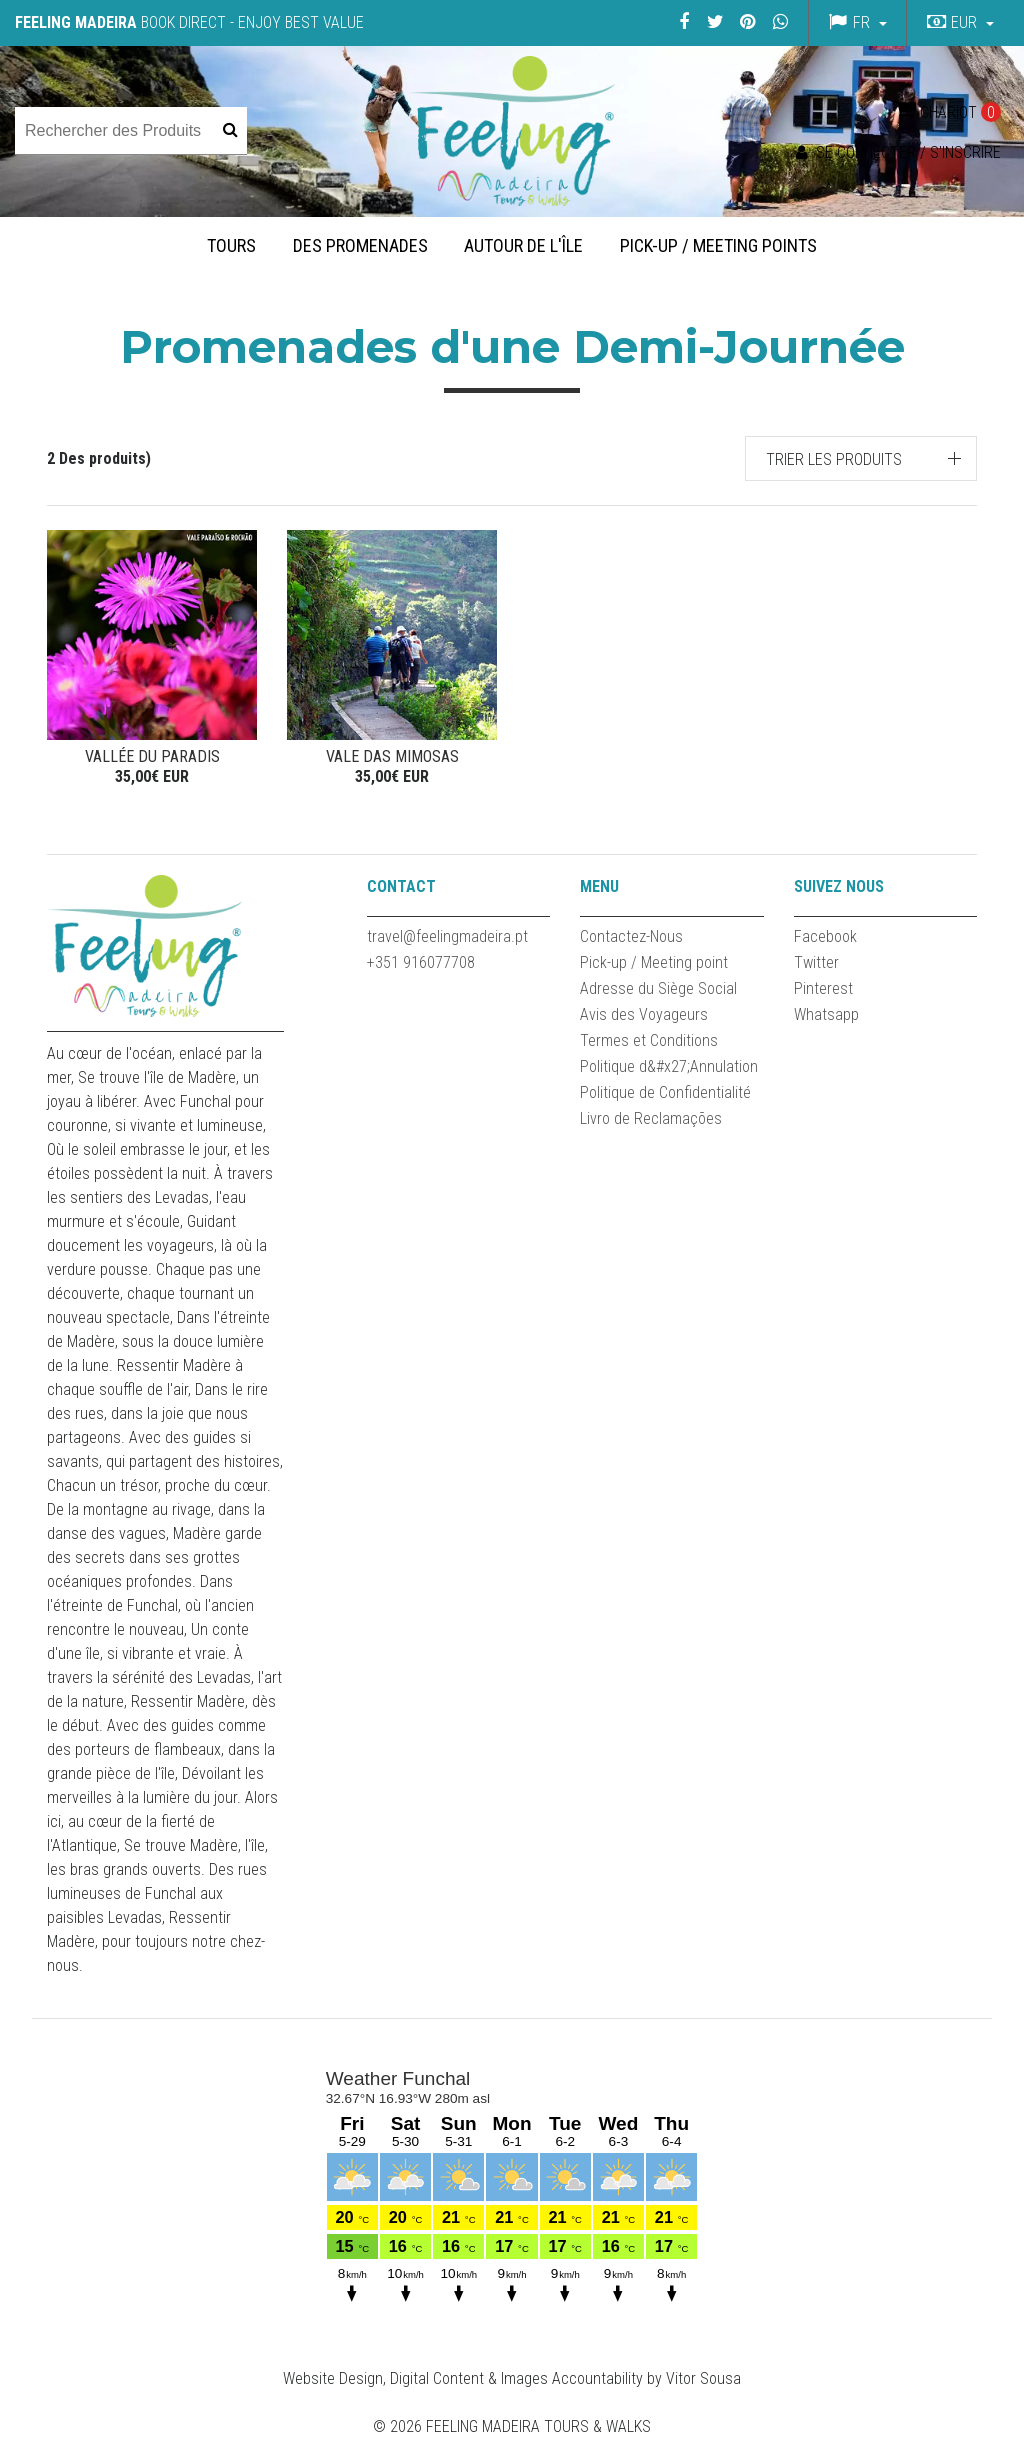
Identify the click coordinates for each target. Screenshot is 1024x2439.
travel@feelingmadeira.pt (447, 936)
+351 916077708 (421, 962)
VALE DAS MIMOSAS (392, 756)
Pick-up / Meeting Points (718, 245)
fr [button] (861, 22)
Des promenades (360, 245)
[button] (958, 23)
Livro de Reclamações (651, 1118)
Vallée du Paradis (152, 756)
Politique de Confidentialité (665, 1092)
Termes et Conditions (649, 1040)
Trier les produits (834, 459)
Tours (231, 245)
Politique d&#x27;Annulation (669, 1066)
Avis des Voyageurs (644, 1014)
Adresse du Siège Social (658, 988)
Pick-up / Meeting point (654, 962)
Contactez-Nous (631, 936)
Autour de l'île (523, 245)
